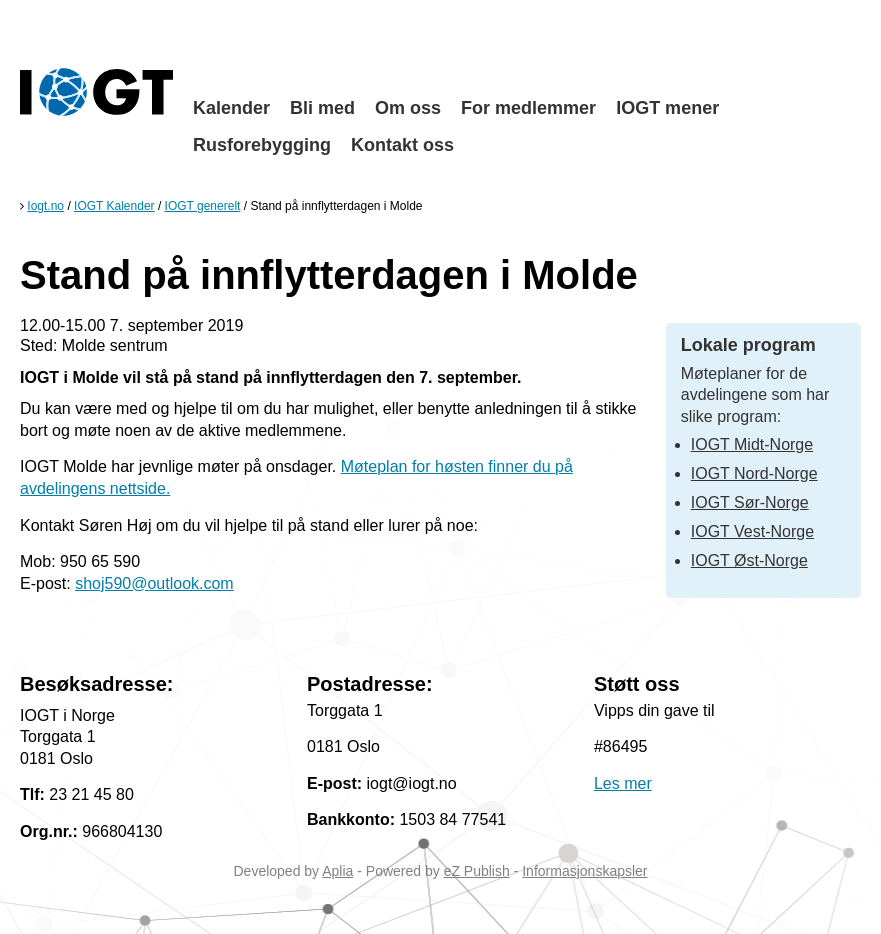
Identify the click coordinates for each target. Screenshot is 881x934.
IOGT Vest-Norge (752, 531)
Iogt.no (45, 206)
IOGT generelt (203, 206)
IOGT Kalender (114, 206)
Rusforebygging (262, 145)
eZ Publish (477, 871)
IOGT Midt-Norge (752, 444)
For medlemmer (528, 108)
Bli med (322, 108)
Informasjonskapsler (584, 871)
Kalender (231, 108)
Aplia (337, 871)
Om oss (408, 108)
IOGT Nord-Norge (754, 473)
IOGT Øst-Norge (749, 560)
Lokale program (748, 345)
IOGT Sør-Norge (750, 502)
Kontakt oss (402, 145)
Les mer (623, 783)
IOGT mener (667, 108)
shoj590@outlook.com (154, 583)
